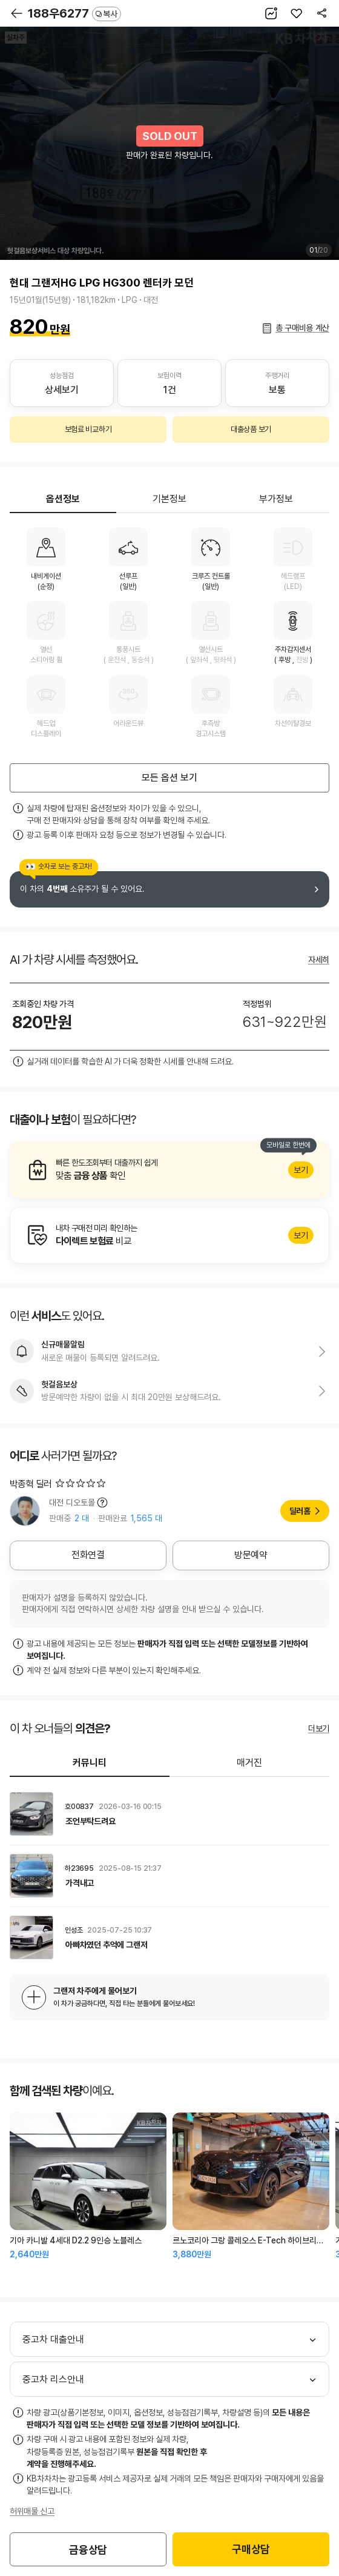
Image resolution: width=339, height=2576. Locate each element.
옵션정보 (63, 499)
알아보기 (169, 1170)
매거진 (249, 1762)
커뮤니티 (90, 1762)
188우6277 (74, 13)
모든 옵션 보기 (169, 777)
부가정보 (276, 499)
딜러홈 (300, 1511)
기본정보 (169, 499)
